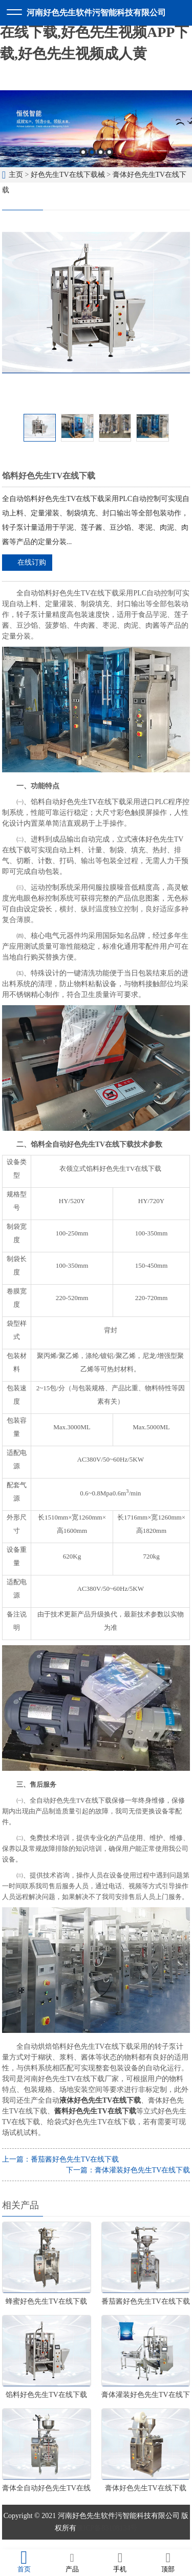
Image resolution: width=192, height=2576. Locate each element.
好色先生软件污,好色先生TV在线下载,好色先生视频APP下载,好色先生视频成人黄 (94, 32)
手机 (120, 2562)
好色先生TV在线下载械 (68, 174)
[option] (96, 128)
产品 (72, 2562)
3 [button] (100, 152)
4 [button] (109, 152)
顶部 (168, 2562)
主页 (16, 174)
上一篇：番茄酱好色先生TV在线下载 (60, 2159)
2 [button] (92, 152)
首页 (24, 2562)
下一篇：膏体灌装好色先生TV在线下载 (128, 2170)
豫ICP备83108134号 (107, 2528)
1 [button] (83, 152)
